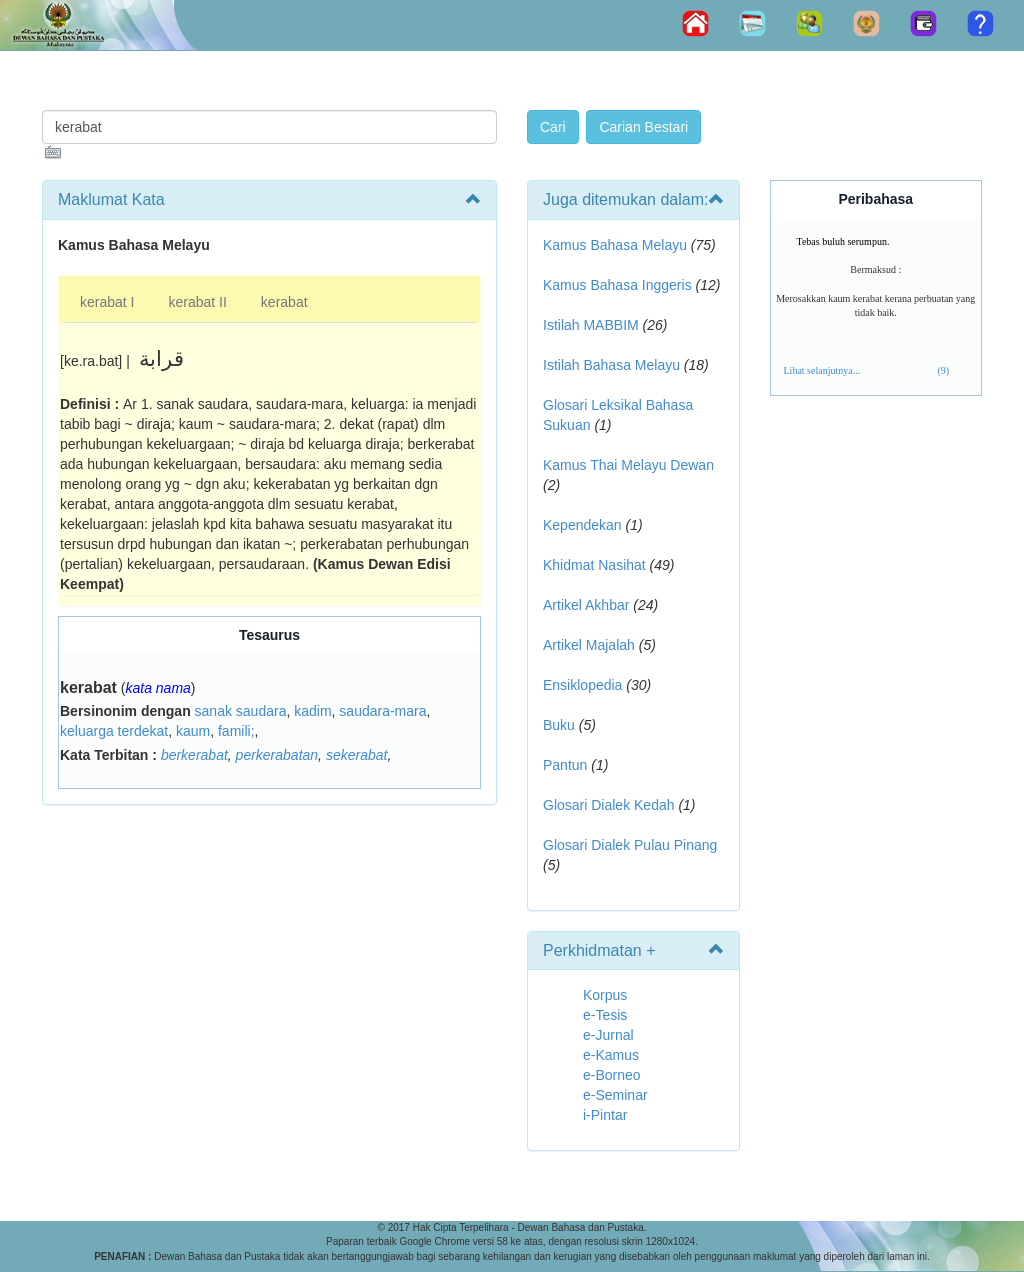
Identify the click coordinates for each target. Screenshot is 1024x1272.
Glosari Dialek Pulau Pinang (630, 845)
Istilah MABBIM (591, 325)
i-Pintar (605, 1115)
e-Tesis (605, 1015)
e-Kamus (611, 1055)
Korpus (605, 995)
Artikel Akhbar (586, 605)
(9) (943, 370)
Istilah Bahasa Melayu (611, 365)
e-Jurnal (608, 1035)
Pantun (565, 765)
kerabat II (197, 302)
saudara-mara (382, 711)
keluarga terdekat (114, 731)
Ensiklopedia (582, 685)
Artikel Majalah (589, 645)
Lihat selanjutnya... (822, 370)
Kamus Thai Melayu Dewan (628, 465)
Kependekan (582, 525)
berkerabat (194, 755)
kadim (312, 711)
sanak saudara (241, 711)
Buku (559, 725)
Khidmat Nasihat (594, 565)
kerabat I (107, 302)
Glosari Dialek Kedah (609, 805)
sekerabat (356, 755)
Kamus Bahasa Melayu (617, 245)
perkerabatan (277, 755)
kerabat (284, 302)
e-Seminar (615, 1095)
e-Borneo (612, 1075)
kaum (193, 731)
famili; (236, 731)
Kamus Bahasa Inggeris (617, 285)
